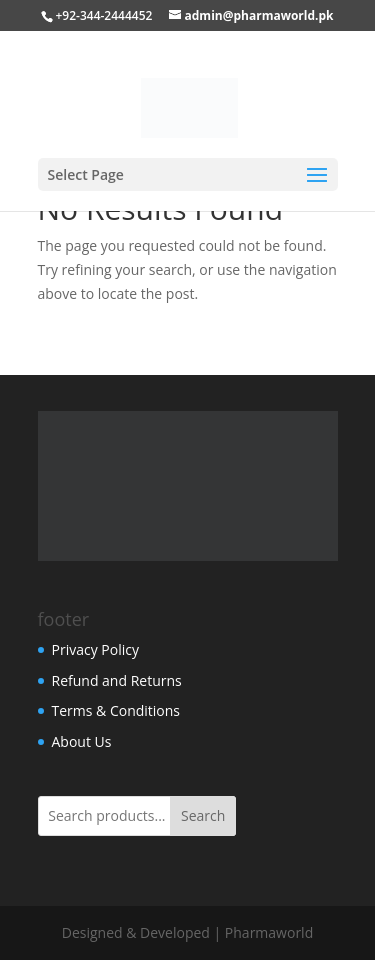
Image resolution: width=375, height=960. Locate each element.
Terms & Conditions (116, 710)
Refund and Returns (117, 680)
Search (203, 815)
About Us (82, 741)
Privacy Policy (95, 649)
